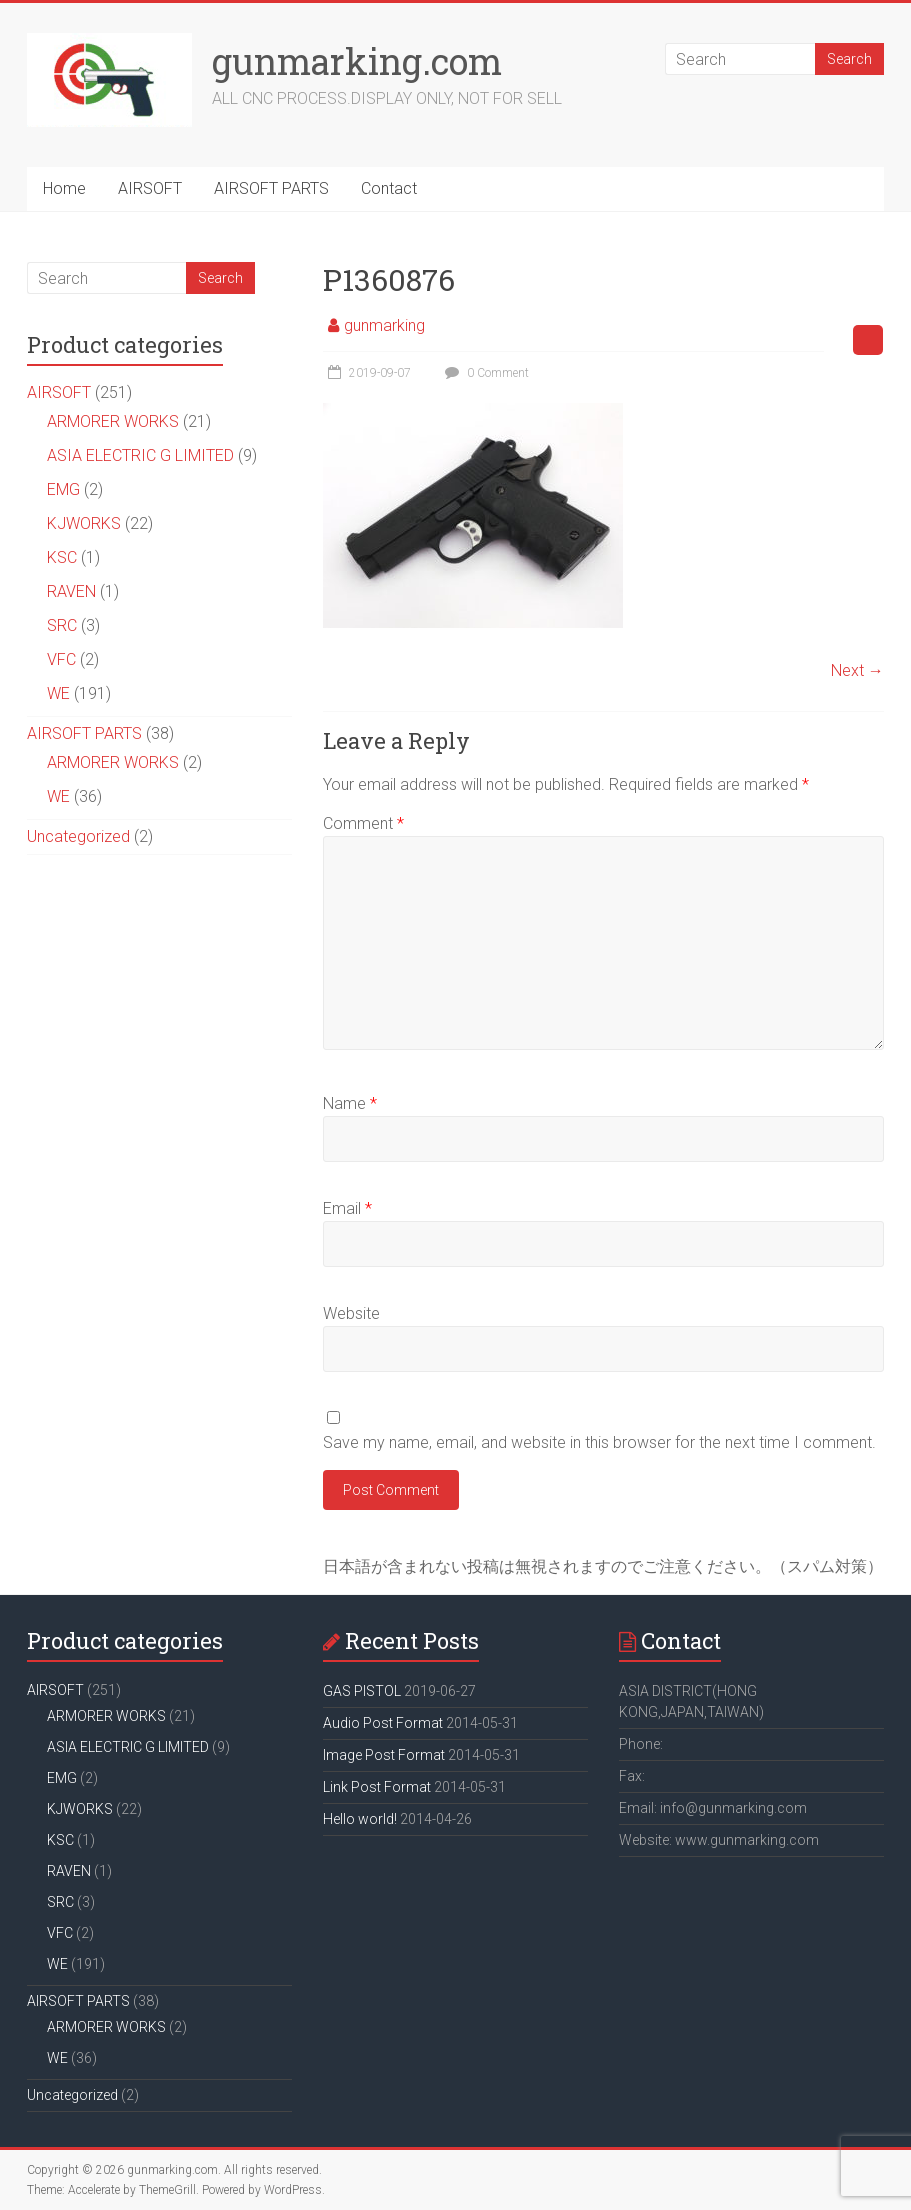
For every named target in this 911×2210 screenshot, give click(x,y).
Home (64, 188)
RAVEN (71, 591)
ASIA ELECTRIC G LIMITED (140, 455)
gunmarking (384, 325)
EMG (63, 489)
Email (347, 1208)
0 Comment (484, 373)
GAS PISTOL (362, 1691)
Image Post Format (384, 1755)
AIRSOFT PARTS (271, 188)
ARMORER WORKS (113, 421)
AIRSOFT (150, 188)
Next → (857, 670)
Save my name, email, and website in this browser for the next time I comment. (599, 1442)
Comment (363, 823)
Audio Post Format (383, 1723)
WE (58, 693)
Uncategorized (78, 836)
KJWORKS (84, 523)
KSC (62, 557)
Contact (389, 188)
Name (350, 1103)
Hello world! (360, 1819)
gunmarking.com (357, 61)
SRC (62, 625)
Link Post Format (377, 1787)
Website (351, 1313)
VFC (61, 659)
